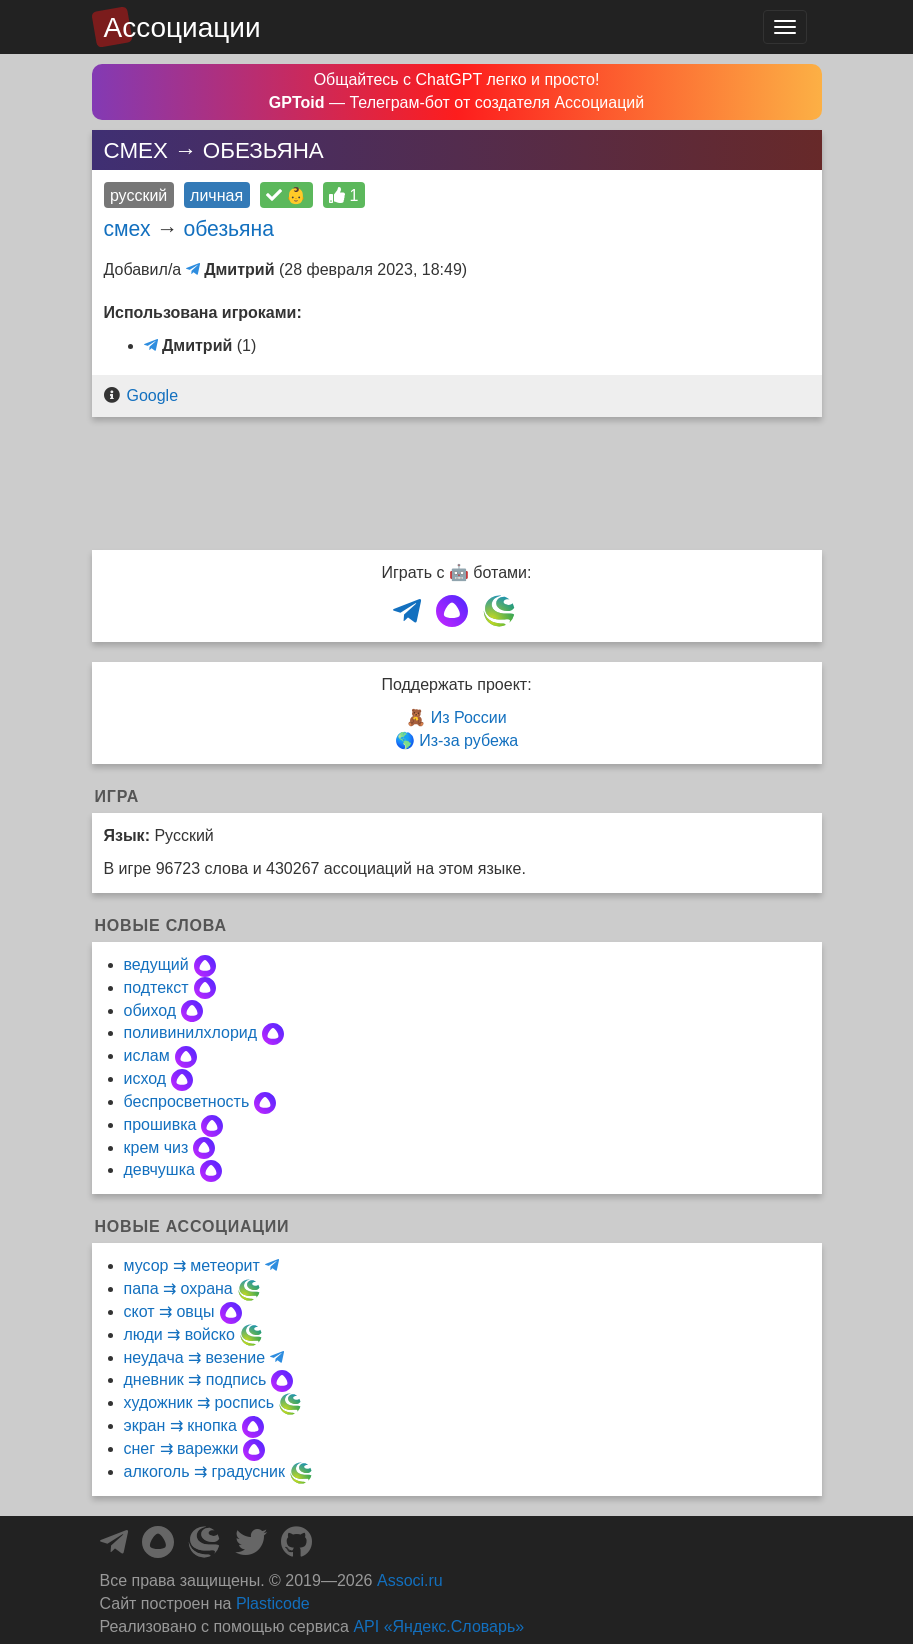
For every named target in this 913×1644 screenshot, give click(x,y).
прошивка (160, 1124)
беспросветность (187, 1101)
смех (127, 228)
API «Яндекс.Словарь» (438, 1626)
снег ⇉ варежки (181, 1448)
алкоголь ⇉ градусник (204, 1471)
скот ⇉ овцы (169, 1311)
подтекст (156, 987)
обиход (150, 1010)
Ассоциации (182, 27)
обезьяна (228, 228)
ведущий (156, 964)
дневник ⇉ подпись (195, 1379)
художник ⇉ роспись (199, 1402)
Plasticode (273, 1603)
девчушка (159, 1169)
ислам (147, 1055)
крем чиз (156, 1147)
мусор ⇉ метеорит (192, 1265)
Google (152, 395)
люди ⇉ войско (179, 1334)
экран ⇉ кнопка (180, 1425)
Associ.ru (410, 1580)
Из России (469, 717)
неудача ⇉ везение (195, 1357)
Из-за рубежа (468, 740)
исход (145, 1078)
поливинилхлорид (191, 1032)
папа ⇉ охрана (178, 1288)
